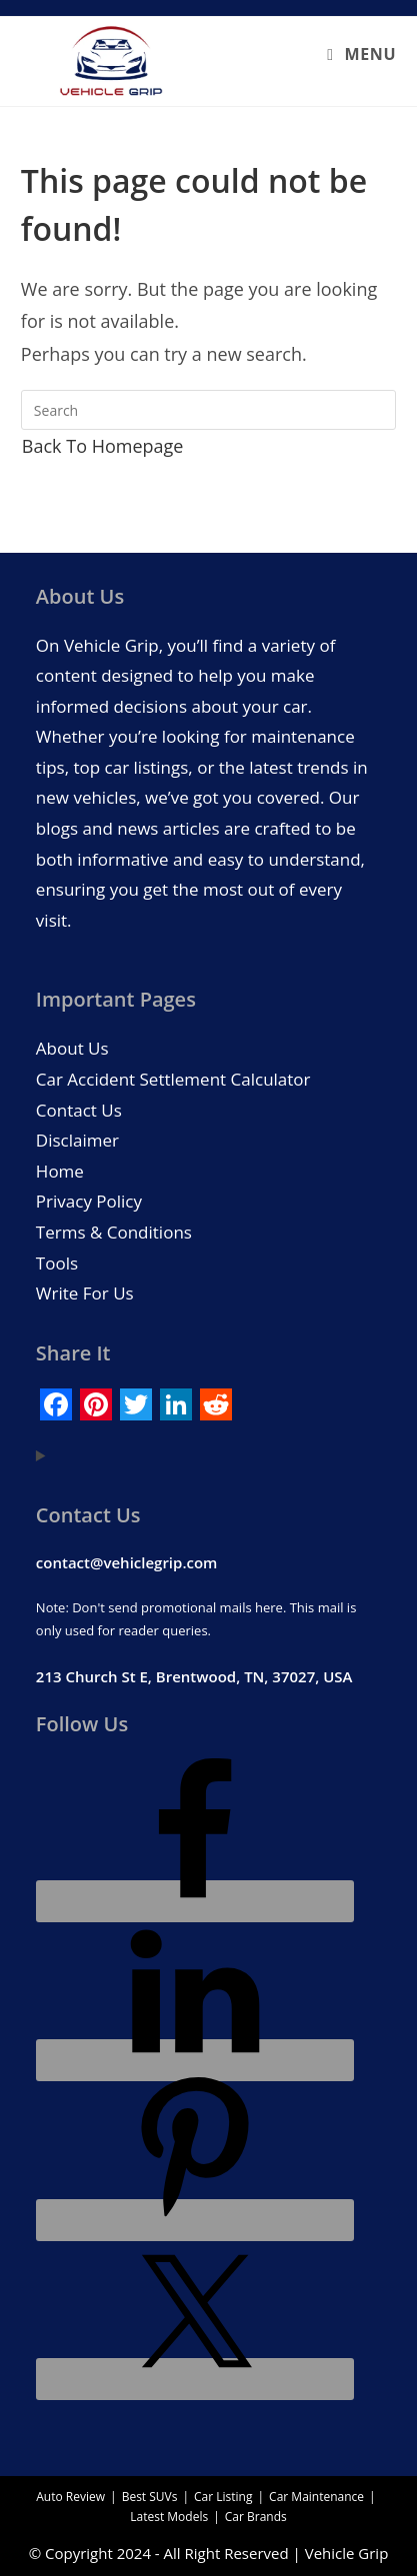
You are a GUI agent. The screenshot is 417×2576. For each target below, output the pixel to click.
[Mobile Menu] (361, 54)
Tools (57, 1263)
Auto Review (70, 2496)
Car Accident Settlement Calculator (173, 1079)
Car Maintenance (316, 2496)
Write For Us (85, 1293)
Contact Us (79, 1110)
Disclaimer (77, 1140)
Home (60, 1171)
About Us (72, 1048)
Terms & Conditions (114, 1232)
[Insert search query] (208, 410)
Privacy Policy (89, 1201)
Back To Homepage (103, 446)
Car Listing (223, 2496)
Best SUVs (150, 2496)
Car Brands (256, 2516)
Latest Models (169, 2516)
